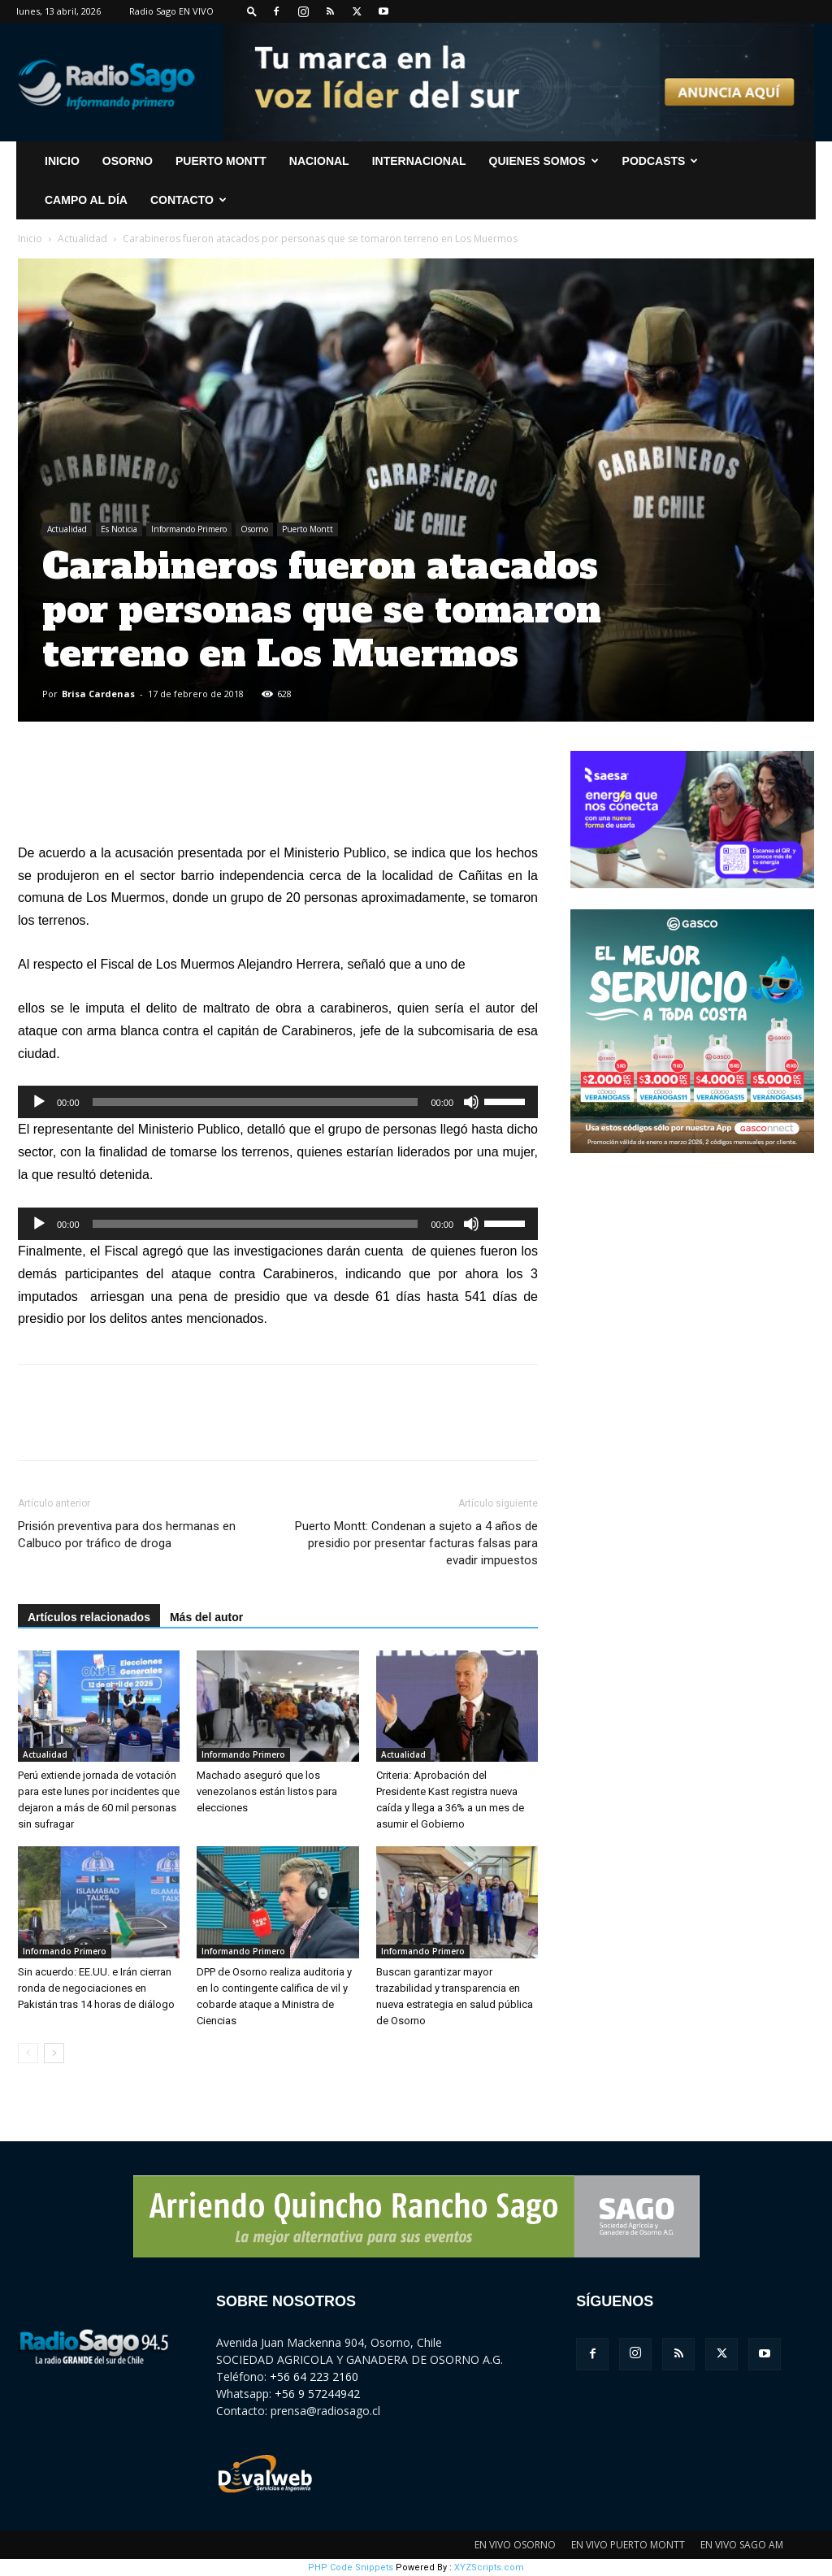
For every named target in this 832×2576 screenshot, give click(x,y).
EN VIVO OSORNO (515, 2545)
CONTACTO (188, 199)
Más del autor (206, 1617)
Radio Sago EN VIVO (171, 11)
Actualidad (82, 238)
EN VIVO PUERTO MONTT (628, 2545)
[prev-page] (28, 2053)
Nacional (319, 160)
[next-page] (54, 2053)
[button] (252, 11)
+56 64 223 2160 (314, 2376)
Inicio (30, 238)
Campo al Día (86, 199)
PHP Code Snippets (350, 2567)
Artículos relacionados (89, 1617)
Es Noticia (119, 529)
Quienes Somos (544, 160)
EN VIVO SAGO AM (741, 2545)
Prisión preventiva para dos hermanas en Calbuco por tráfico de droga (127, 1534)
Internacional (419, 160)
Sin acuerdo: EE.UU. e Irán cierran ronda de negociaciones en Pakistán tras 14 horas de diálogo (96, 1988)
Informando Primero (189, 529)
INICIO (62, 160)
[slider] (255, 1102)
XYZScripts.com (489, 2567)
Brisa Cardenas (98, 693)
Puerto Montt (221, 160)
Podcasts (660, 160)
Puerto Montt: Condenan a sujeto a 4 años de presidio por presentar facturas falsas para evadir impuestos (416, 1543)
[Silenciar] (471, 1102)
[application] (278, 1102)
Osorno (127, 160)
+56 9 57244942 (317, 2393)
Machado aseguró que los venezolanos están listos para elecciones (267, 1791)
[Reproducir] (39, 1102)
